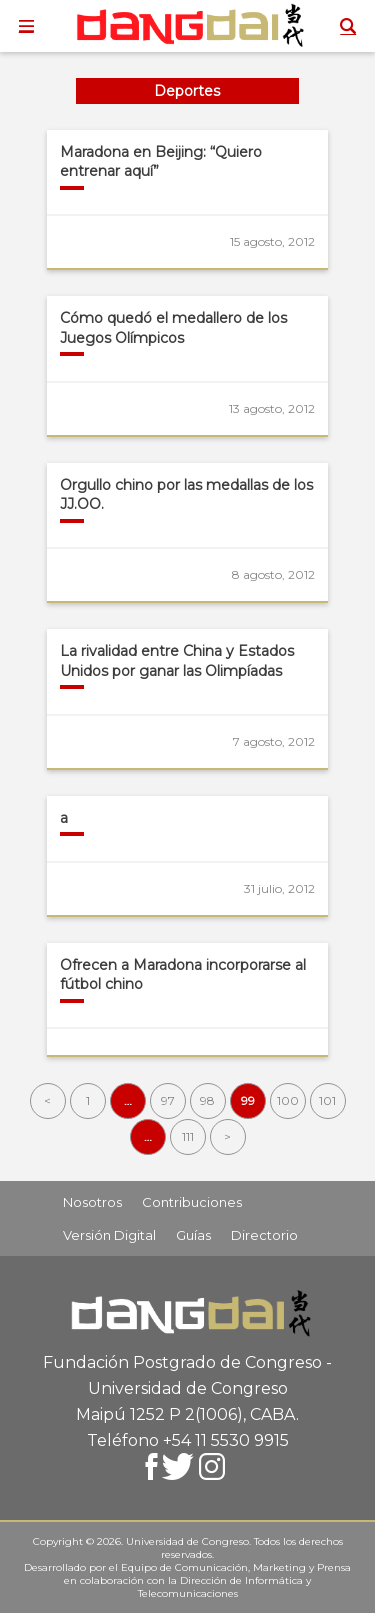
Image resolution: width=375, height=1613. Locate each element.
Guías (193, 1235)
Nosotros (92, 1202)
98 (207, 1100)
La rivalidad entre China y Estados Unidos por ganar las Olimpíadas (177, 661)
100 (288, 1100)
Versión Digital (109, 1235)
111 (188, 1136)
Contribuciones (192, 1202)
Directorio (264, 1235)
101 (327, 1100)
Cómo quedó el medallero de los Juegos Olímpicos (173, 328)
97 (168, 1100)
